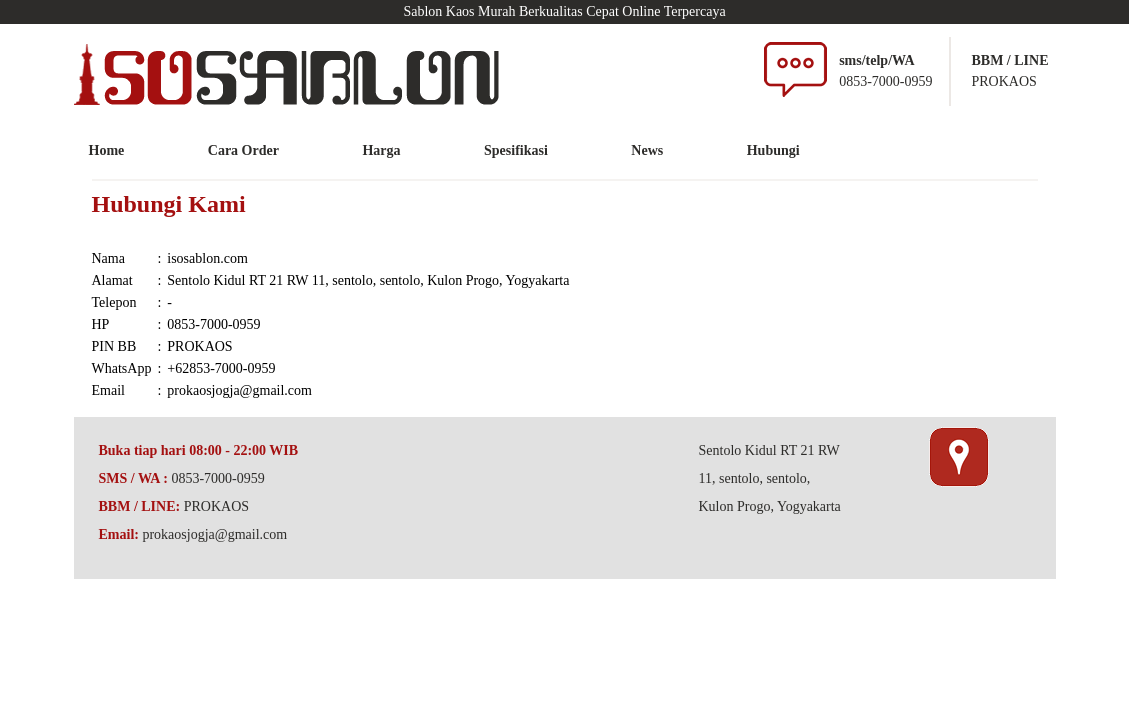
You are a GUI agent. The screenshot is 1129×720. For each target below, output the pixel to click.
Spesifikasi (516, 150)
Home (107, 150)
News (647, 150)
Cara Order (243, 150)
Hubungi (773, 150)
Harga (381, 150)
